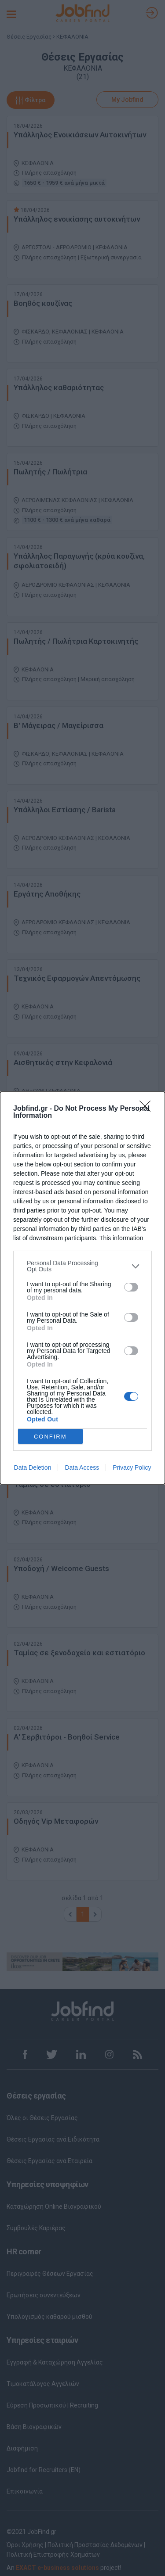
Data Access (82, 1467)
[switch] (131, 1287)
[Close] (147, 1109)
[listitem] (82, 1266)
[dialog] (82, 1288)
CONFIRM (50, 1436)
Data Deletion (32, 1467)
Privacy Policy (132, 1467)
